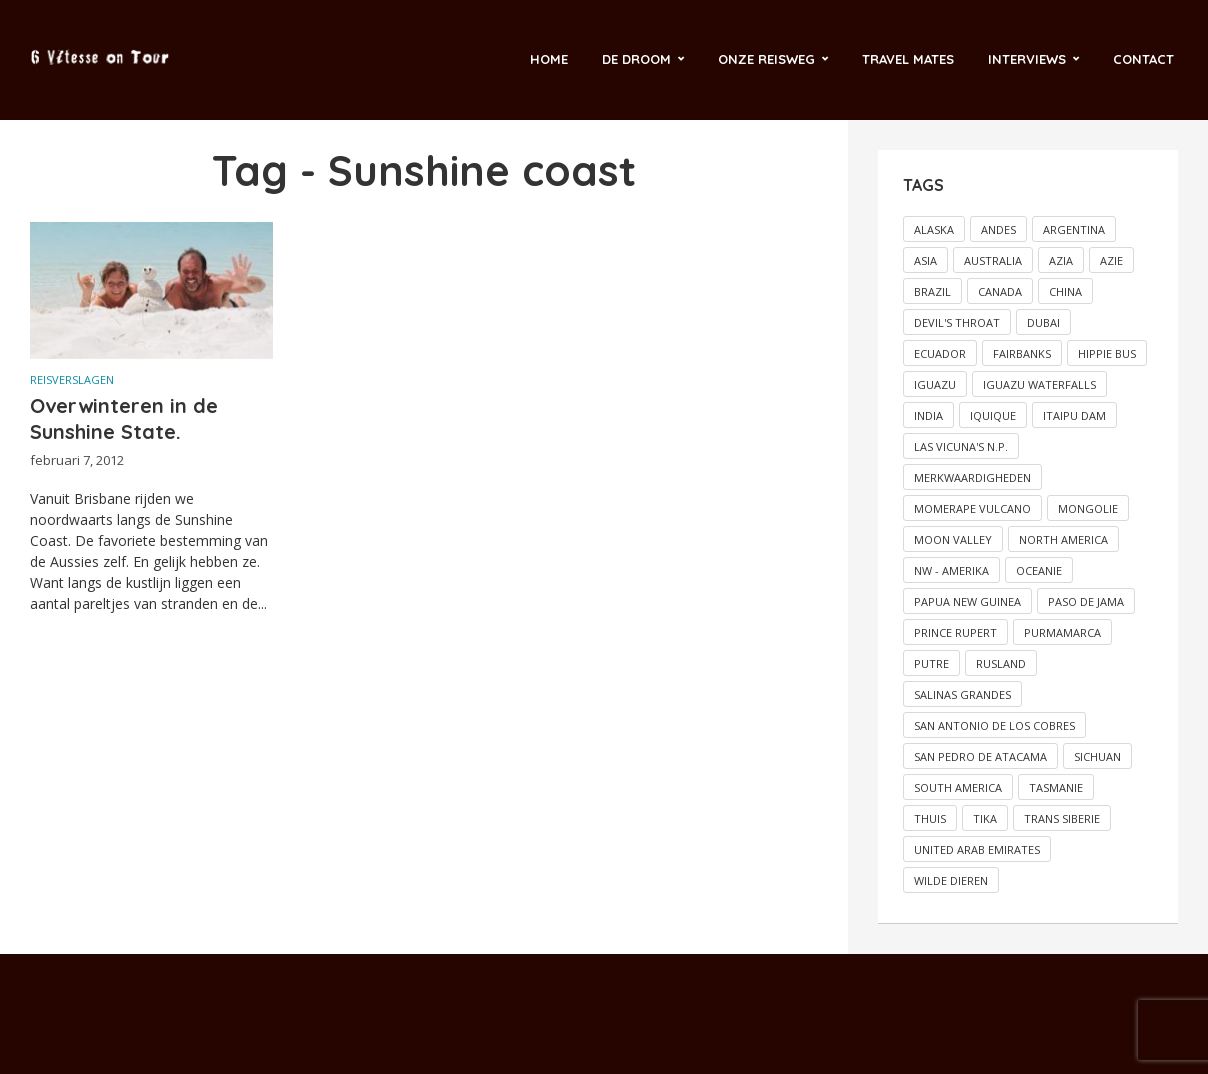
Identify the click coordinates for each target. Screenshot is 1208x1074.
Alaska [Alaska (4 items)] (934, 229)
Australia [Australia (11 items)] (993, 260)
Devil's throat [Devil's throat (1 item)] (957, 322)
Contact (1143, 59)
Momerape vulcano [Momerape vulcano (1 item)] (972, 508)
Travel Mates (908, 59)
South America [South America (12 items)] (958, 787)
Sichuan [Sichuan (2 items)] (1097, 756)
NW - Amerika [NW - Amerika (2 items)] (951, 570)
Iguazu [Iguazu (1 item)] (935, 384)
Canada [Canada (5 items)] (1000, 291)
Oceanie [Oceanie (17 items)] (1039, 570)
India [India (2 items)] (928, 415)
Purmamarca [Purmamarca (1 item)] (1062, 632)
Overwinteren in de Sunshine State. (124, 418)
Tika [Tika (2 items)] (985, 818)
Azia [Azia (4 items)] (1061, 260)
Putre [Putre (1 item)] (931, 663)
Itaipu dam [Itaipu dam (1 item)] (1074, 415)
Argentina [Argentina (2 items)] (1074, 229)
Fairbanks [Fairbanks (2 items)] (1022, 353)
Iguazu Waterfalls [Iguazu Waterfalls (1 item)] (1039, 384)
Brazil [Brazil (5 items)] (932, 291)
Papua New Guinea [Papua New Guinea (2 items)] (967, 601)
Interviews (1027, 59)
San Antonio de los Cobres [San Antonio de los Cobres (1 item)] (994, 725)
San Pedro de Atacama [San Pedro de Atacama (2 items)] (980, 756)
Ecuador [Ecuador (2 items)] (940, 353)
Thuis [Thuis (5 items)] (930, 818)
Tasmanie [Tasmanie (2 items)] (1056, 787)
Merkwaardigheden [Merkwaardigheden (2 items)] (972, 477)
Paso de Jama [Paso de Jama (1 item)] (1086, 601)
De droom (636, 59)
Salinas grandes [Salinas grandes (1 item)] (962, 694)
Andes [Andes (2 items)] (998, 229)
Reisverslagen (72, 379)
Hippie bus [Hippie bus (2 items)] (1107, 353)
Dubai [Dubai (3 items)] (1043, 322)
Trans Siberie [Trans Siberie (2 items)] (1062, 818)
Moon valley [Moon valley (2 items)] (953, 539)
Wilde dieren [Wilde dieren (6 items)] (951, 880)
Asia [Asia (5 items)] (925, 260)
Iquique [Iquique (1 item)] (993, 415)
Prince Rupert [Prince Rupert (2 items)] (955, 632)
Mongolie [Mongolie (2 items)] (1088, 508)
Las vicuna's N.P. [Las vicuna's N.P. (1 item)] (961, 446)
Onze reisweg (766, 59)
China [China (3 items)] (1065, 291)
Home (549, 59)
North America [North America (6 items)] (1063, 539)
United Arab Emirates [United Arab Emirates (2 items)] (977, 849)
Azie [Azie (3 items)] (1111, 260)
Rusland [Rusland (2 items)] (1001, 663)
